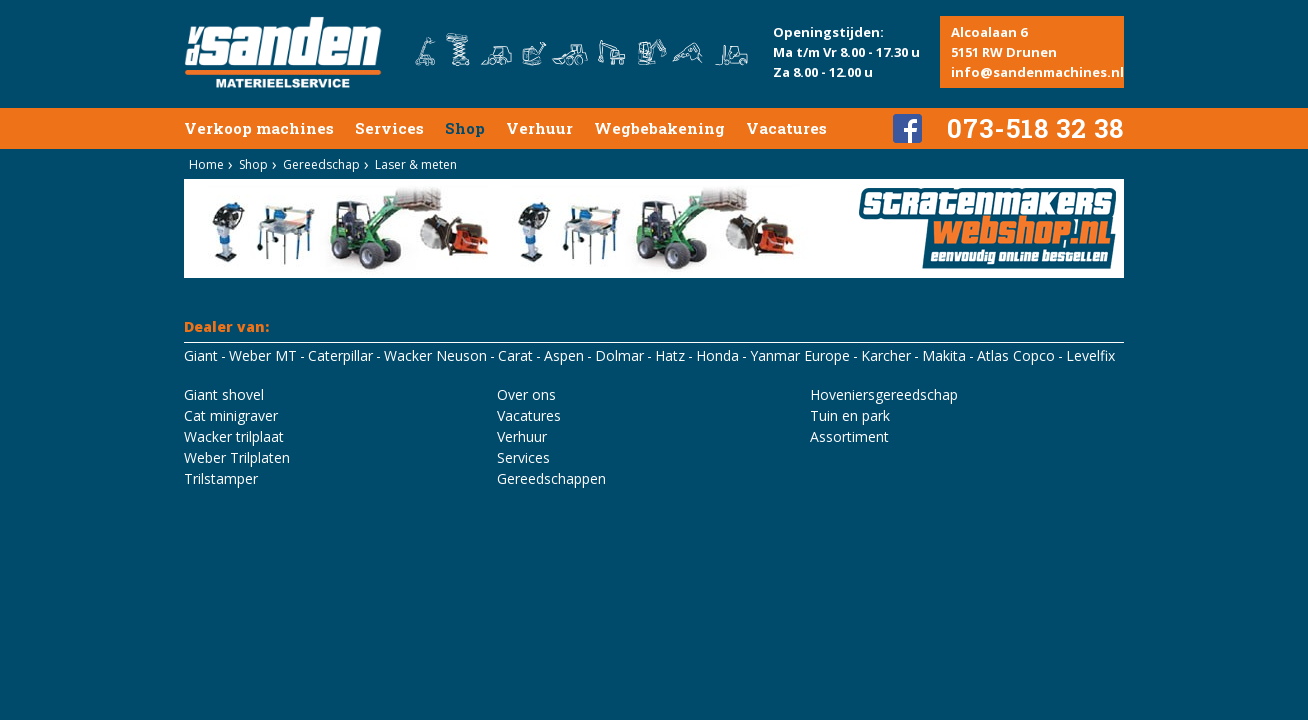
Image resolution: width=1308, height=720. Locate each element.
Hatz (670, 355)
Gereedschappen (551, 478)
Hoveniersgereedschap (884, 394)
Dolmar (619, 355)
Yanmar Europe (800, 355)
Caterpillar (340, 355)
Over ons (526, 394)
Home (206, 164)
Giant (201, 355)
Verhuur (539, 128)
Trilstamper (221, 478)
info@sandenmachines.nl (1037, 72)
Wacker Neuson (435, 355)
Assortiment (849, 436)
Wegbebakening (659, 128)
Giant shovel (224, 394)
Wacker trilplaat (234, 436)
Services (389, 128)
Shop (465, 128)
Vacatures (786, 128)
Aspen (564, 355)
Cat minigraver (231, 415)
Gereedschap (321, 164)
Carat (515, 355)
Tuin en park (850, 415)
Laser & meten (416, 164)
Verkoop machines (259, 128)
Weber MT (263, 355)
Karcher (886, 355)
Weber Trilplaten (237, 457)
